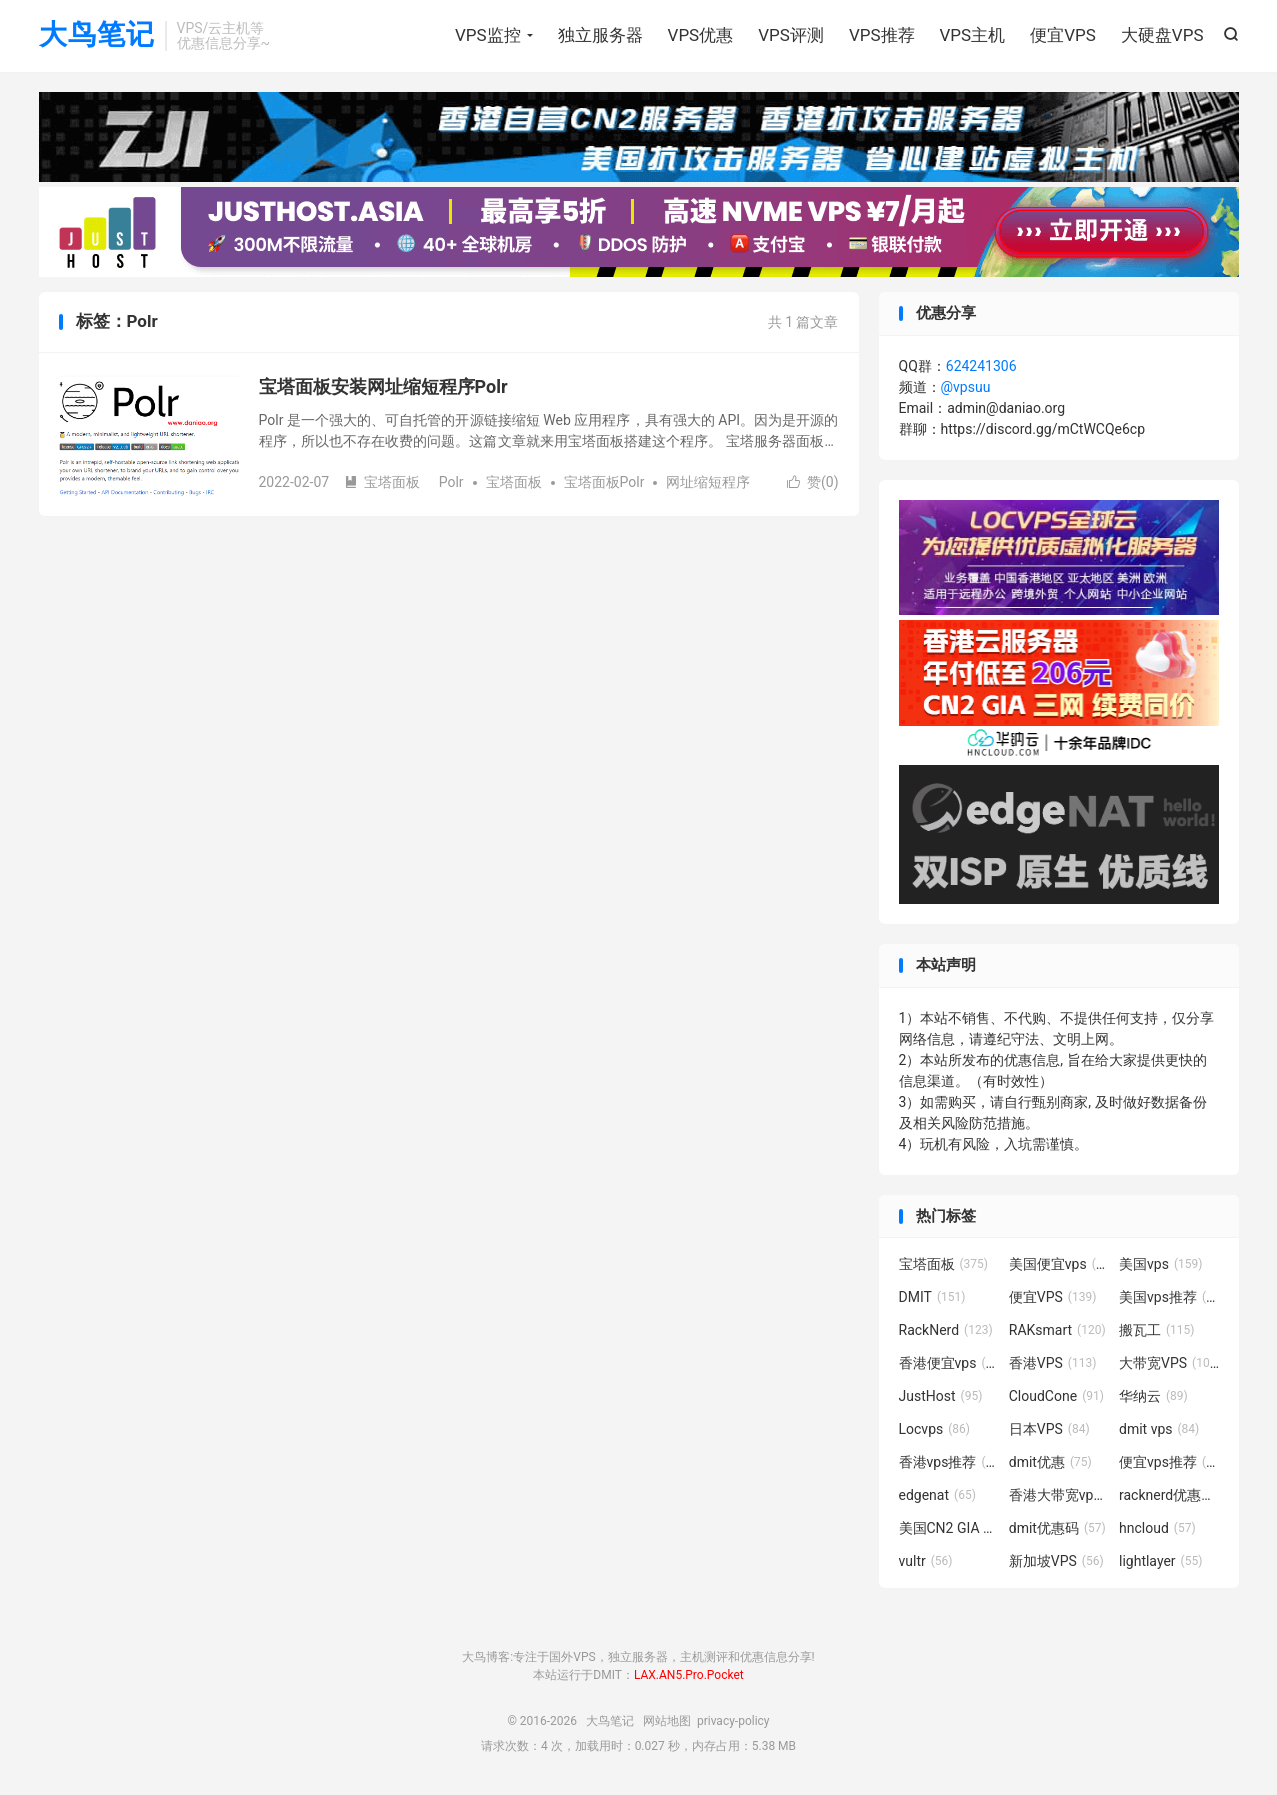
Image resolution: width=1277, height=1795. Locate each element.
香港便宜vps (949, 1363)
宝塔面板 (382, 482)
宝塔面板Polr (604, 482)
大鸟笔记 (97, 35)
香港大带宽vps (1059, 1495)
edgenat (937, 1495)
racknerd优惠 (1169, 1495)
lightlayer (1160, 1561)
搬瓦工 (1157, 1330)
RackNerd (946, 1330)
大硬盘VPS (1162, 35)
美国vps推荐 (1169, 1297)
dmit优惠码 (1057, 1528)
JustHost (941, 1396)
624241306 (981, 366)
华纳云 (1153, 1396)
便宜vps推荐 (1169, 1462)
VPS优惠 (701, 35)
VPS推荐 (882, 35)
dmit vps (1159, 1429)
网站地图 (667, 1721)
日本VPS (1049, 1429)
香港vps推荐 (949, 1462)
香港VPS (1053, 1363)
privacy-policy (733, 1721)
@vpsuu (966, 387)
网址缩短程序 (708, 482)
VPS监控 (488, 35)
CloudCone (1056, 1396)
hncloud (1157, 1528)
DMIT (932, 1297)
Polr (451, 482)
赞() (813, 482)
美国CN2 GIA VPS (949, 1528)
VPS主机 (973, 35)
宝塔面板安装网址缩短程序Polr (383, 386)
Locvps (935, 1429)
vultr (926, 1561)
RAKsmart (1057, 1330)
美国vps (1160, 1264)
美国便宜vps (1059, 1264)
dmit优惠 (1050, 1462)
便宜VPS (1063, 35)
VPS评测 (791, 35)
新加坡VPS (1056, 1561)
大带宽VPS (1169, 1363)
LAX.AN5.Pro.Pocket (689, 1675)
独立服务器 (600, 35)
